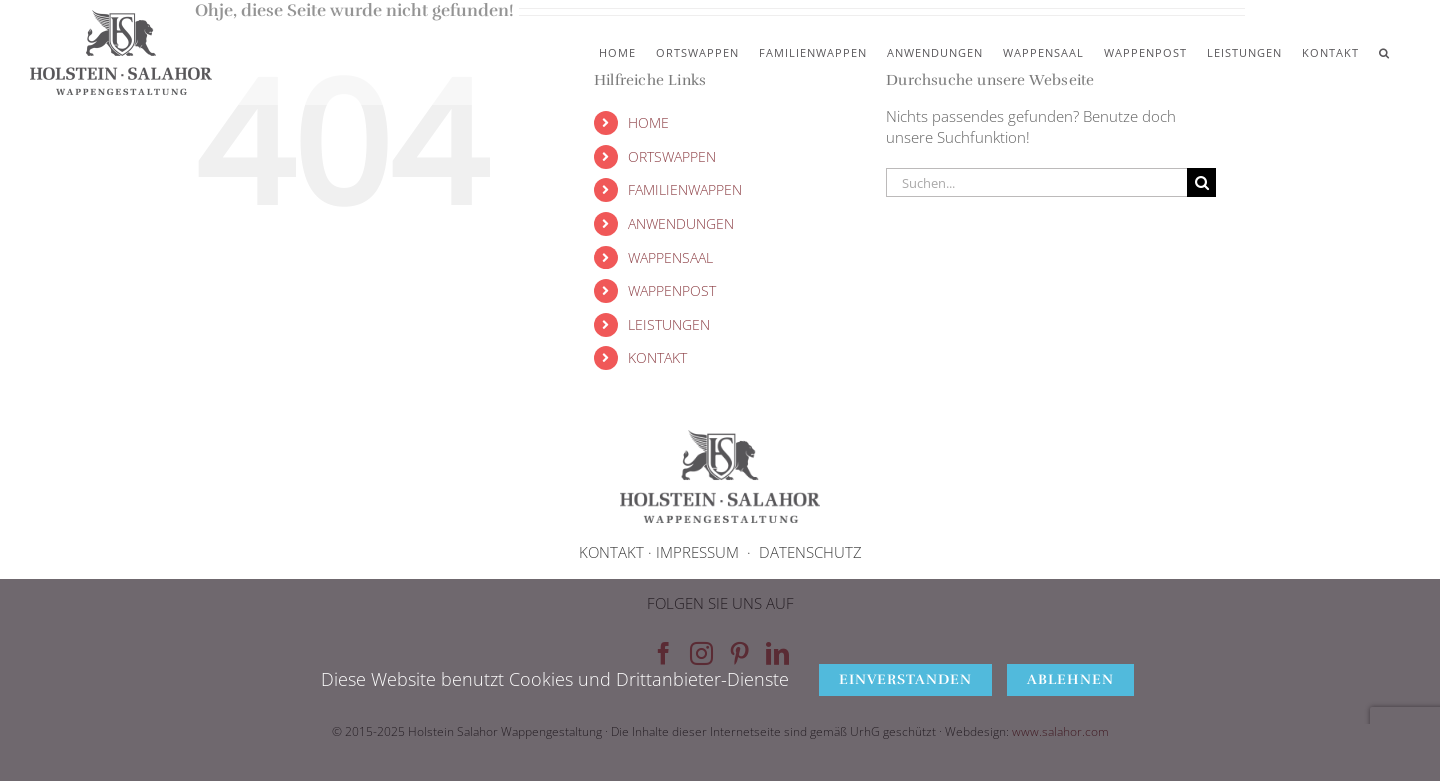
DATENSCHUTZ (810, 552)
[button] (1384, 52)
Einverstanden (905, 679)
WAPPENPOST (672, 290)
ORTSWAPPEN (672, 156)
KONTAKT (657, 357)
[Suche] (1201, 182)
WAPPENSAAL (670, 257)
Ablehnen (1070, 679)
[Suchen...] (1036, 182)
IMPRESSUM (697, 552)
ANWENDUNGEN (681, 223)
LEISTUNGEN (669, 324)
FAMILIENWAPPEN (685, 189)
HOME (648, 122)
